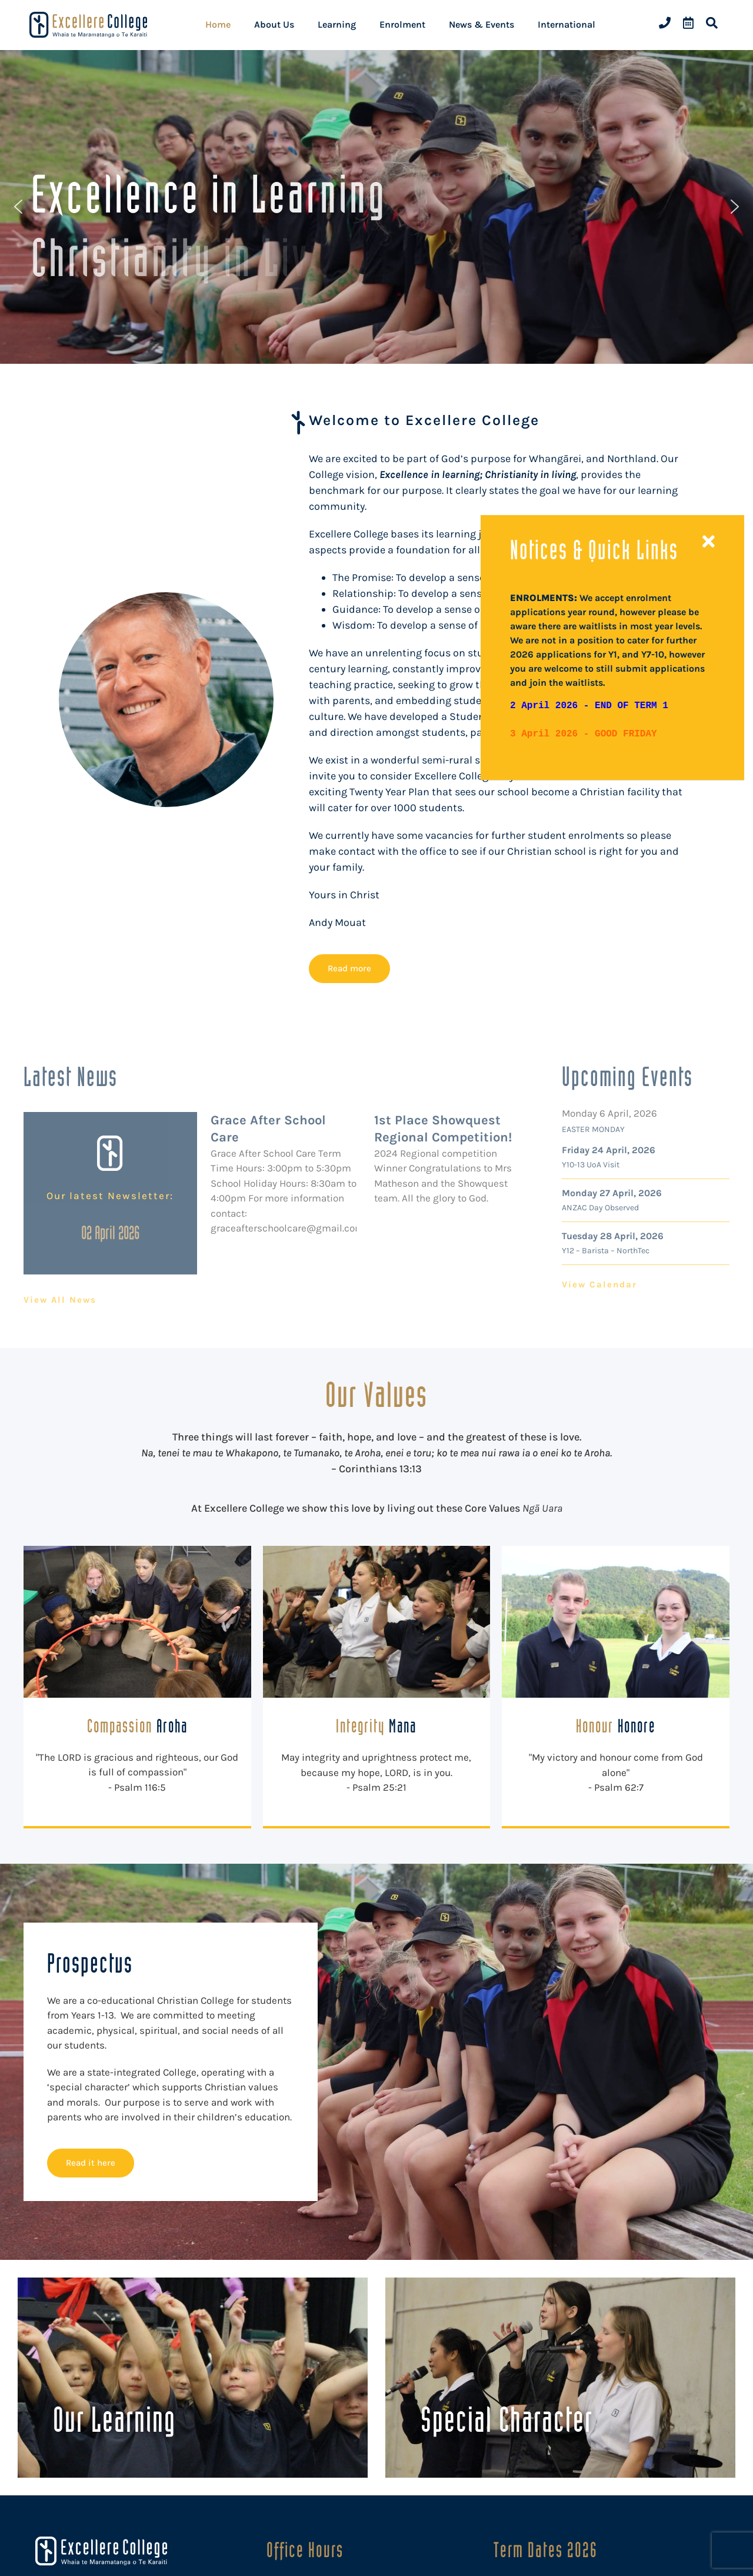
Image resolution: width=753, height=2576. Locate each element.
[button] (18, 206)
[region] (376, 207)
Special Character (507, 2419)
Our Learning (114, 2419)
